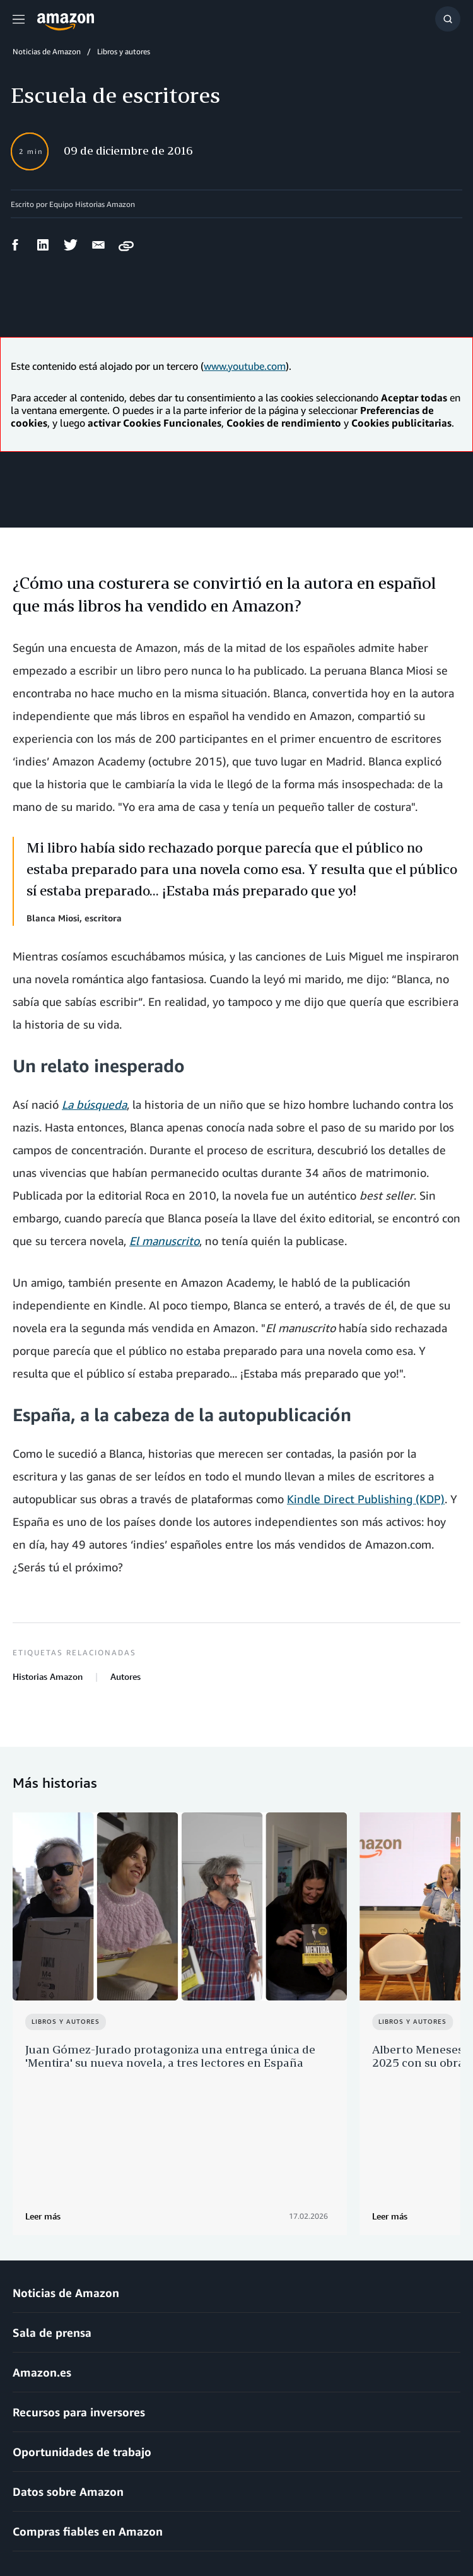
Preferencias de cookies (373, 2531)
